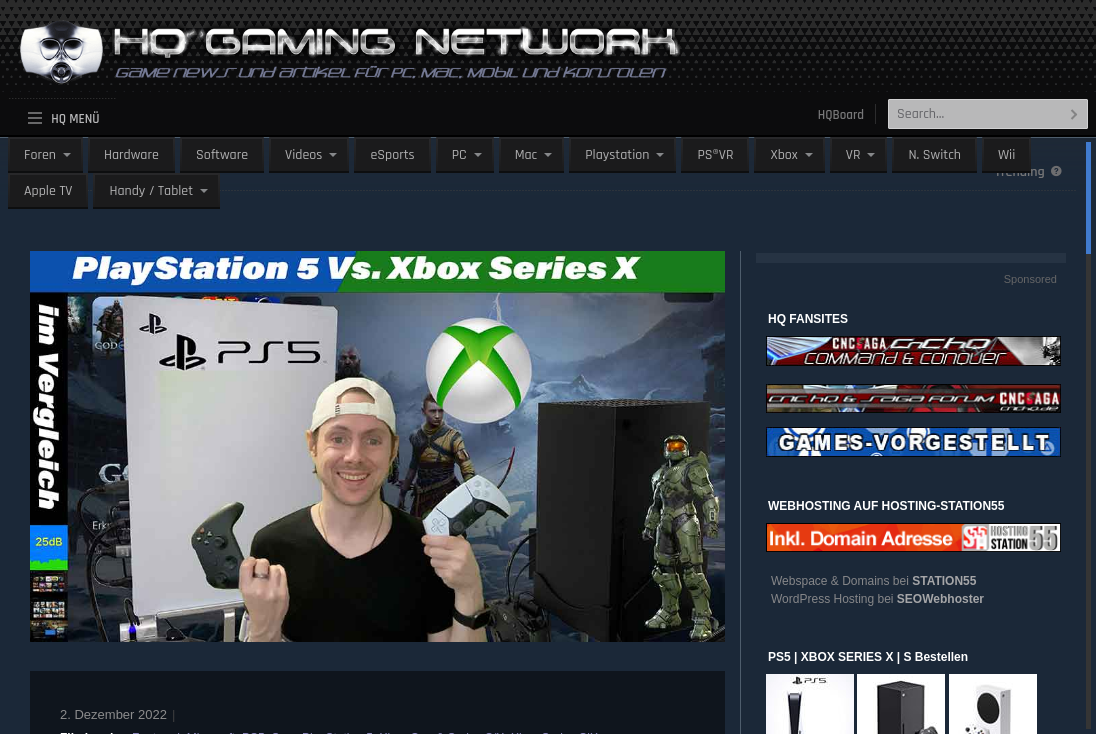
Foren (40, 155)
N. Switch (934, 155)
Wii (1006, 155)
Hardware (131, 155)
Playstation (617, 155)
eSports (392, 155)
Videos (303, 155)
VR (853, 155)
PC (459, 155)
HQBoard (841, 115)
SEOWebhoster (940, 599)
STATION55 (944, 581)
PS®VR (715, 155)
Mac (526, 155)
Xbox (783, 155)
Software (222, 155)
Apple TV (48, 191)
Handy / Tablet (151, 191)
